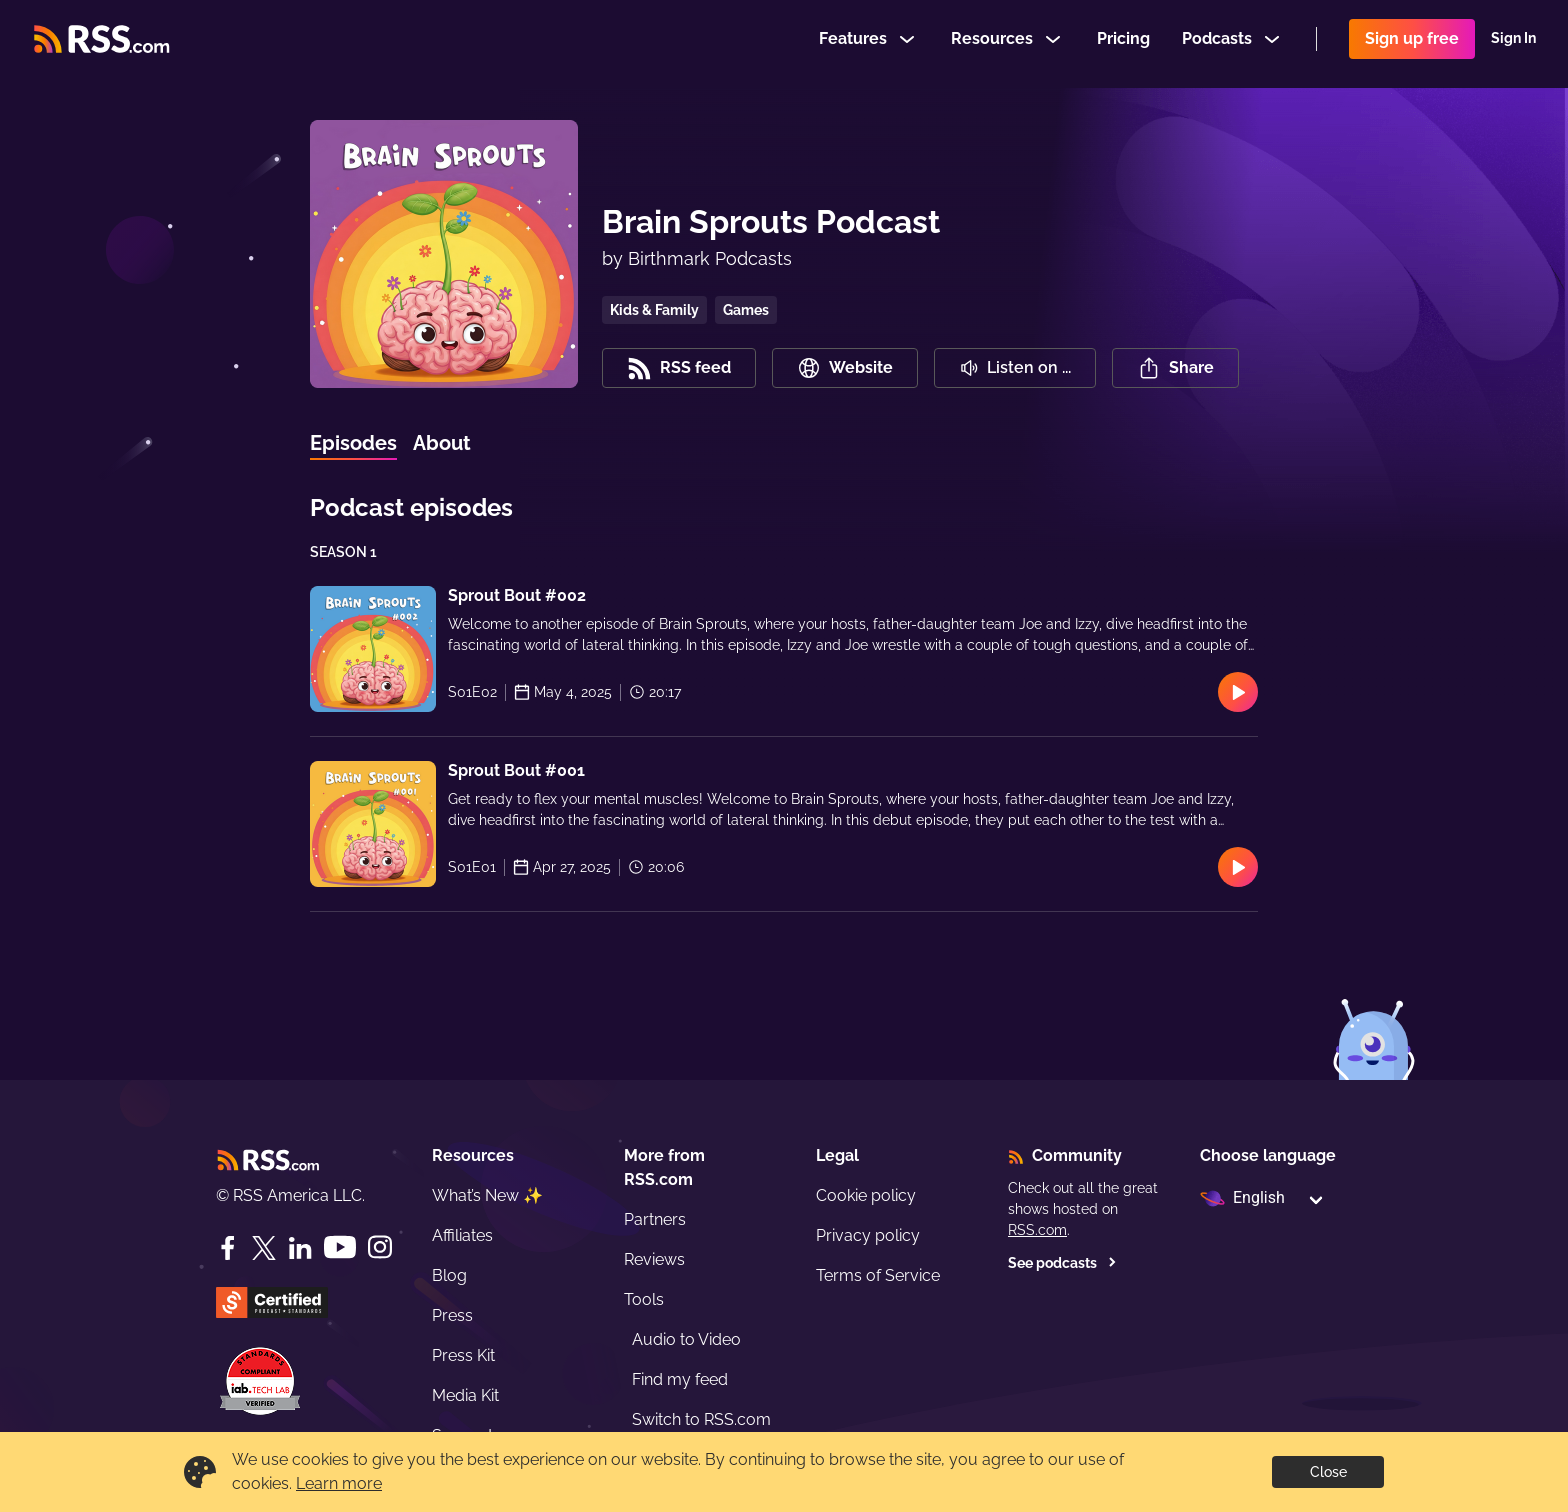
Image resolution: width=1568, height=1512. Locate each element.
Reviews (654, 1259)
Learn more (339, 1483)
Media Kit (465, 1395)
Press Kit (463, 1355)
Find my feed (680, 1379)
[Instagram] (380, 1247)
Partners (655, 1219)
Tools (644, 1299)
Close (1328, 1472)
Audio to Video (686, 1339)
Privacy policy (868, 1235)
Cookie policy (866, 1195)
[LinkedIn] (300, 1248)
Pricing (1123, 43)
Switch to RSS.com (701, 1419)
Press (452, 1315)
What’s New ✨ (487, 1195)
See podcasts (1062, 1263)
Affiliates (462, 1235)
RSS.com (1037, 1230)
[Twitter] (264, 1248)
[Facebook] (228, 1248)
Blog (449, 1275)
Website (845, 368)
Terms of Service (878, 1275)
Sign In (1513, 44)
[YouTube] (340, 1247)
